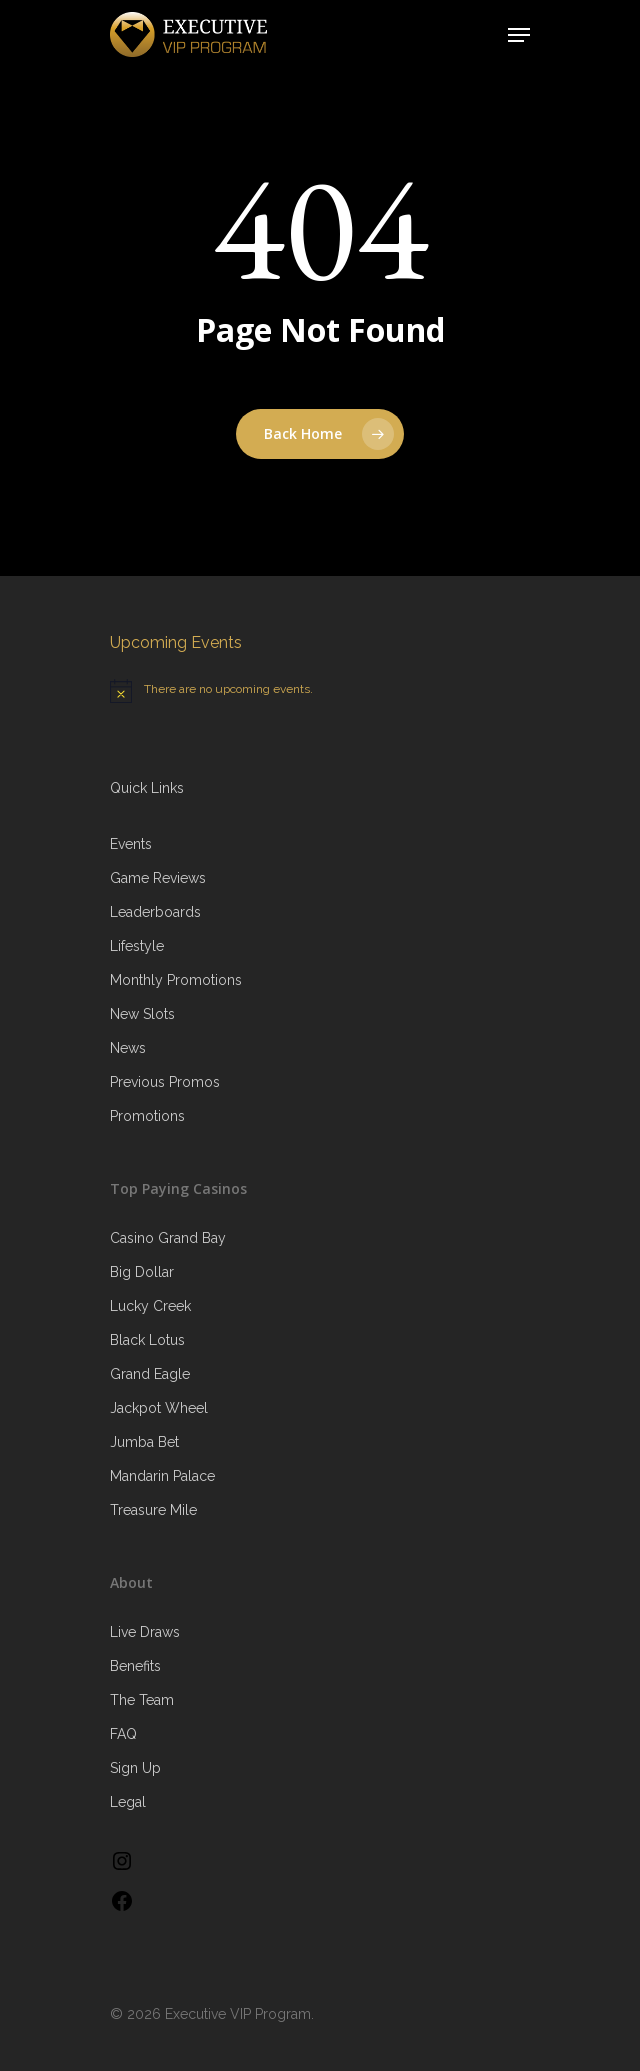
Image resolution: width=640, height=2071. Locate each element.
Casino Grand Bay (168, 1238)
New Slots (142, 1014)
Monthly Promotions (176, 980)
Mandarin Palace (162, 1476)
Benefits (135, 1666)
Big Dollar (142, 1272)
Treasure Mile (153, 1510)
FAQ (123, 1734)
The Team (142, 1700)
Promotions (147, 1116)
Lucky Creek (150, 1306)
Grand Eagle (150, 1374)
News (128, 1048)
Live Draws (145, 1632)
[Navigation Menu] (519, 35)
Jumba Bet (144, 1442)
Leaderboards (155, 912)
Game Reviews (158, 878)
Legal (128, 1802)
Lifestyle (137, 946)
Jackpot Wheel (159, 1408)
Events (131, 844)
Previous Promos (165, 1082)
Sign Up (135, 1768)
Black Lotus (147, 1340)
